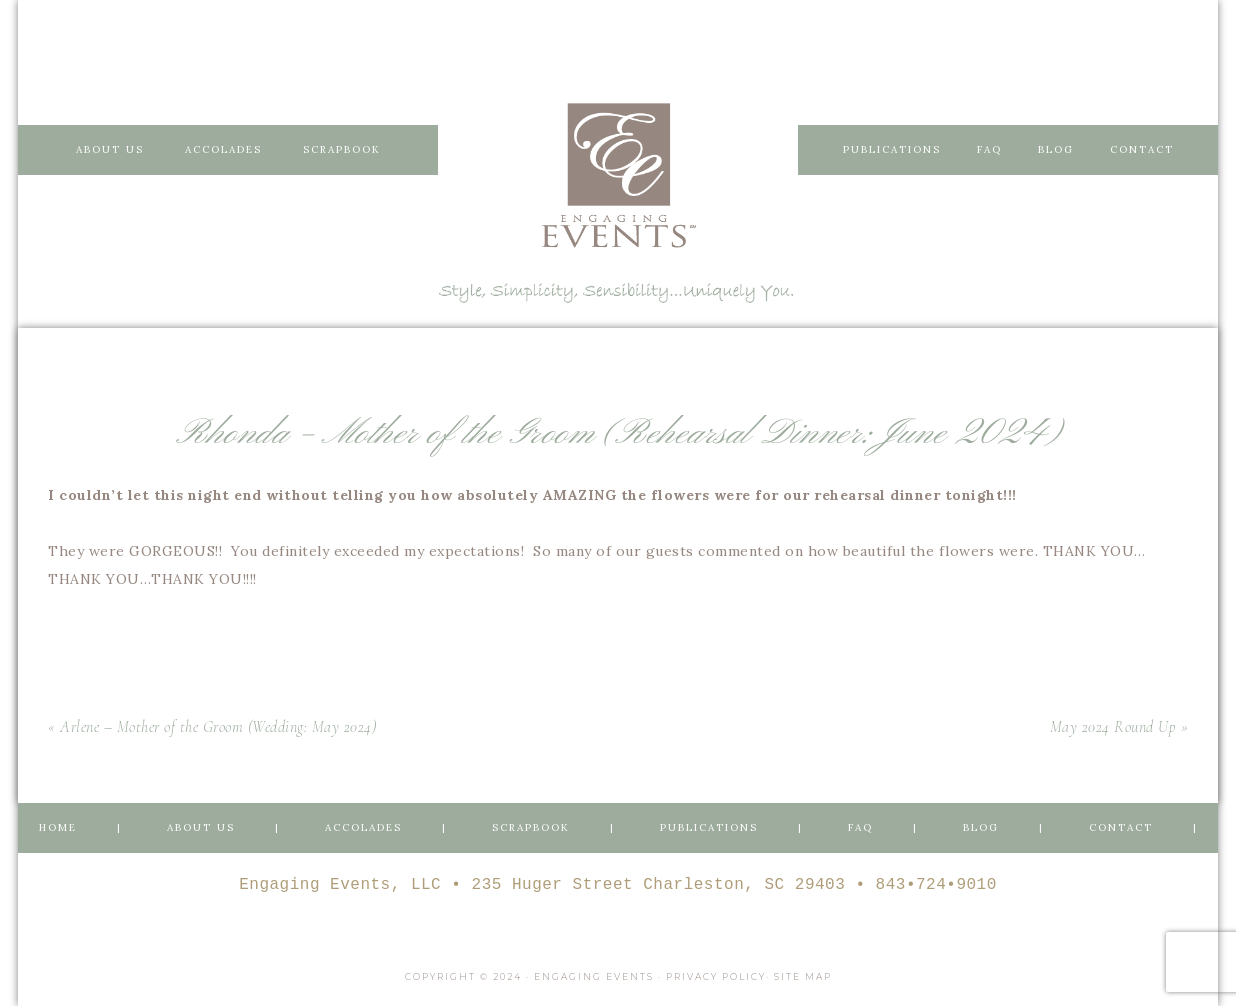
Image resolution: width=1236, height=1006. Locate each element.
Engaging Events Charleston (618, 175)
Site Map (803, 976)
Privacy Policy (716, 976)
